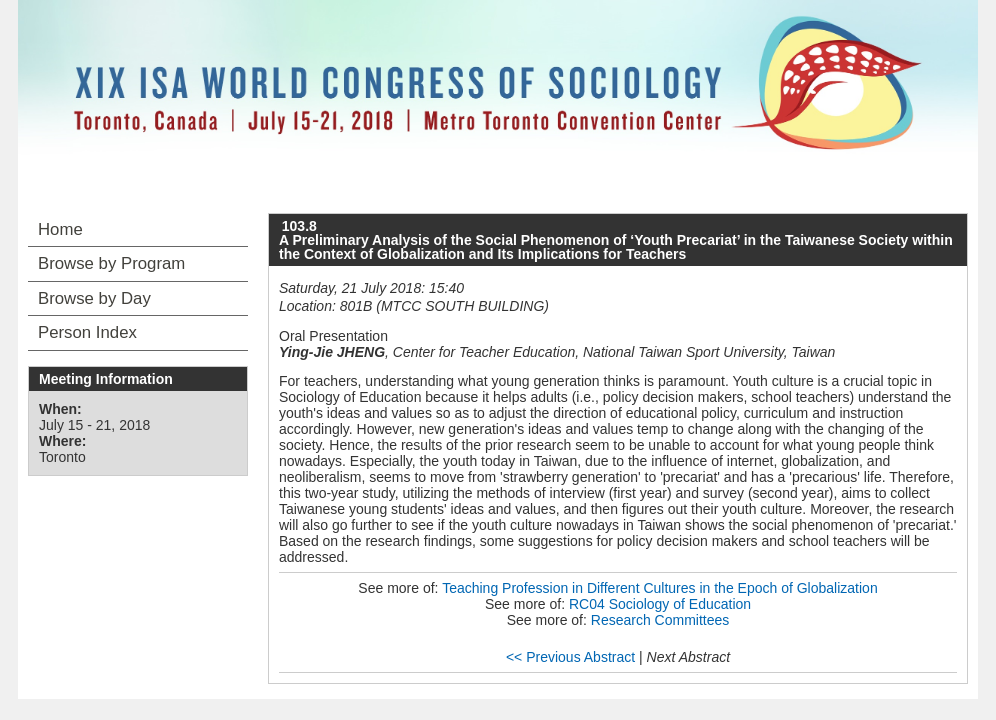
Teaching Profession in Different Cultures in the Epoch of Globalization (660, 588)
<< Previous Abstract (570, 657)
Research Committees (660, 620)
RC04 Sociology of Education (660, 604)
